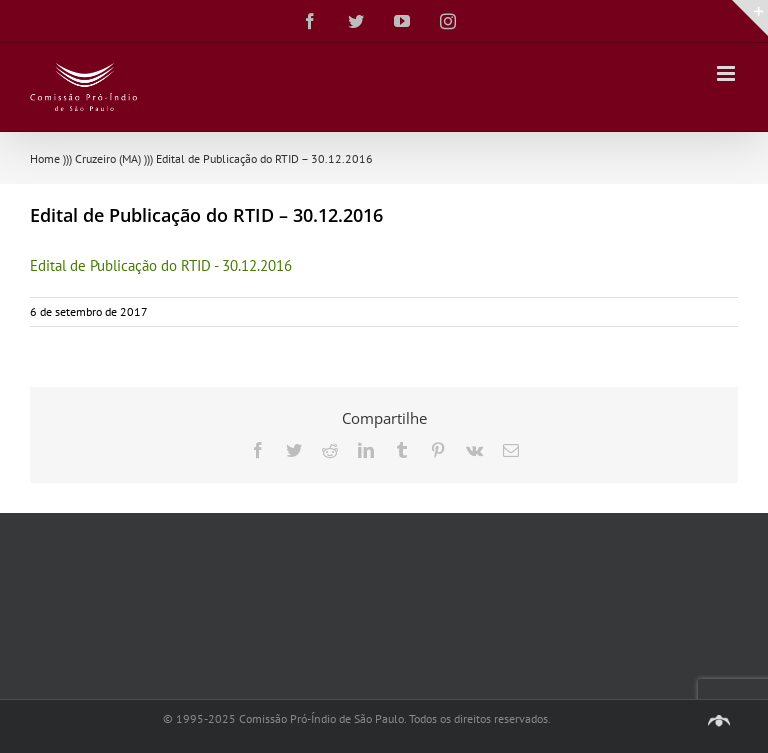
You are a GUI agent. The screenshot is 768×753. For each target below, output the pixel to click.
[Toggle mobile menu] (727, 73)
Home (45, 158)
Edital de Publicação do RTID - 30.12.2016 (161, 265)
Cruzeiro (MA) (108, 158)
